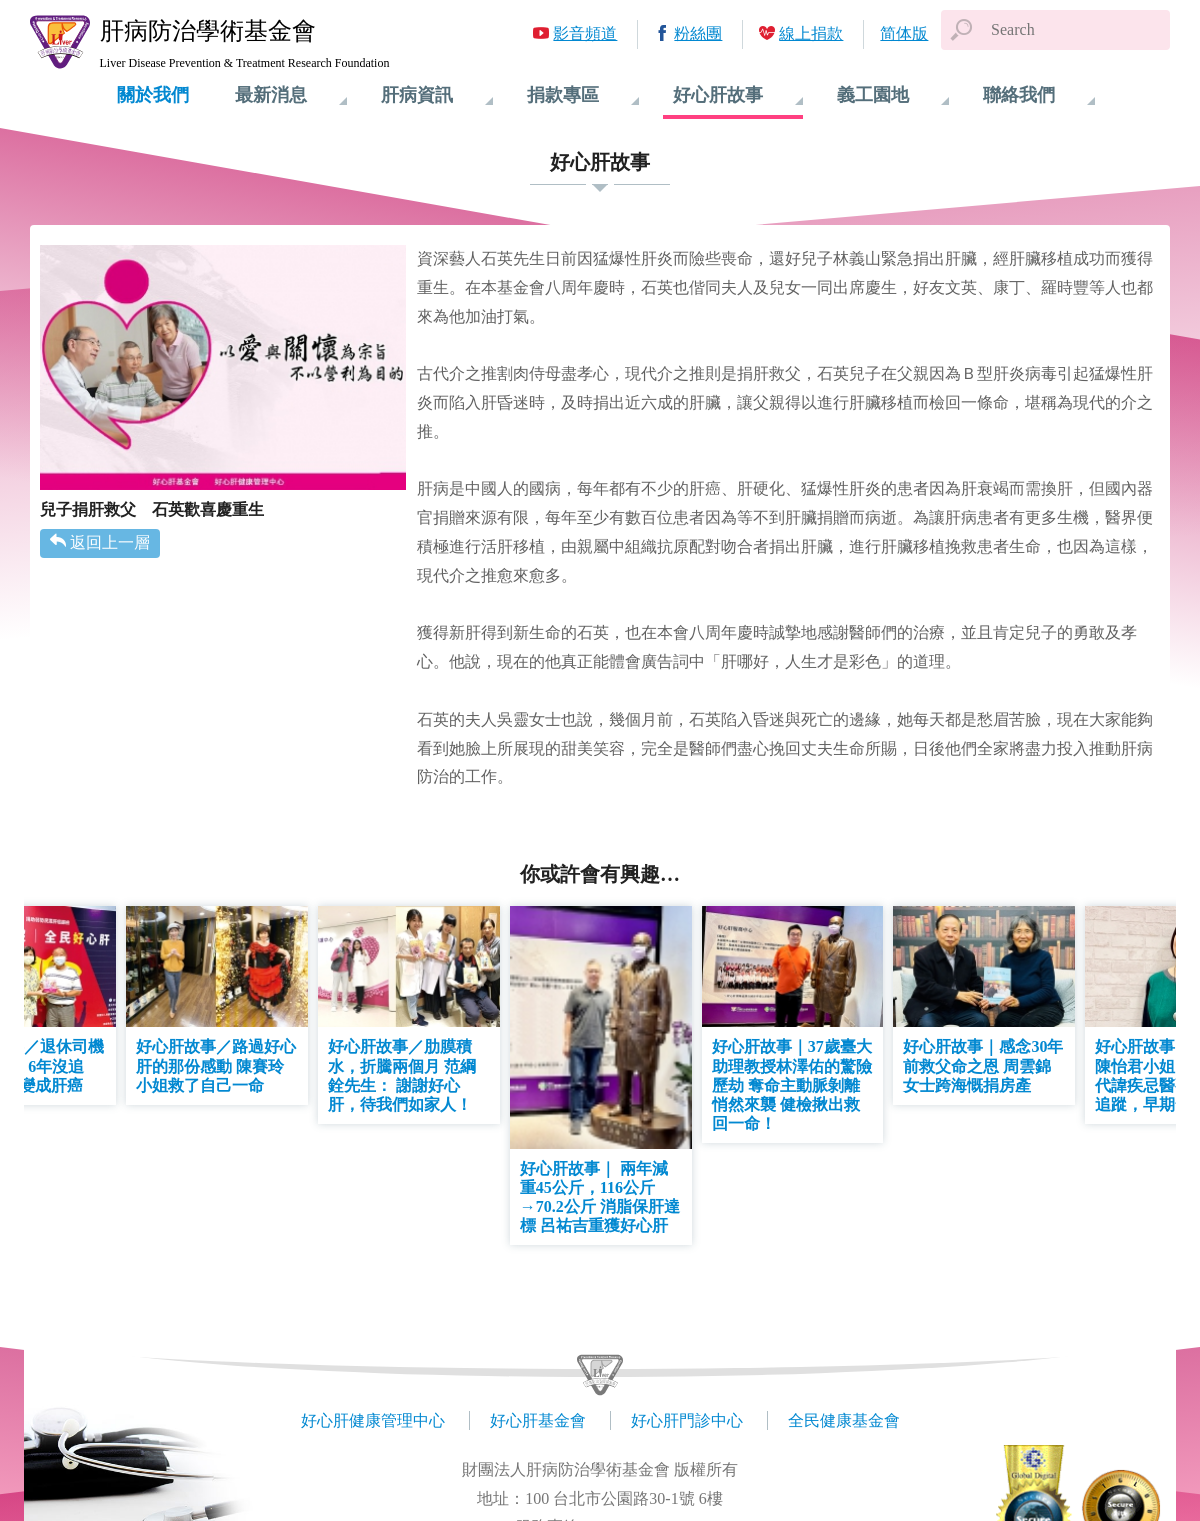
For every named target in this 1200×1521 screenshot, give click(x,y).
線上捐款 (811, 33)
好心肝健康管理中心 (373, 1420)
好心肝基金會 (538, 1420)
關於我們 (153, 95)
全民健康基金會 (844, 1420)
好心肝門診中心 (687, 1420)
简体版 (904, 33)
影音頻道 (585, 33)
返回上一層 (110, 542)
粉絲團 (698, 33)
